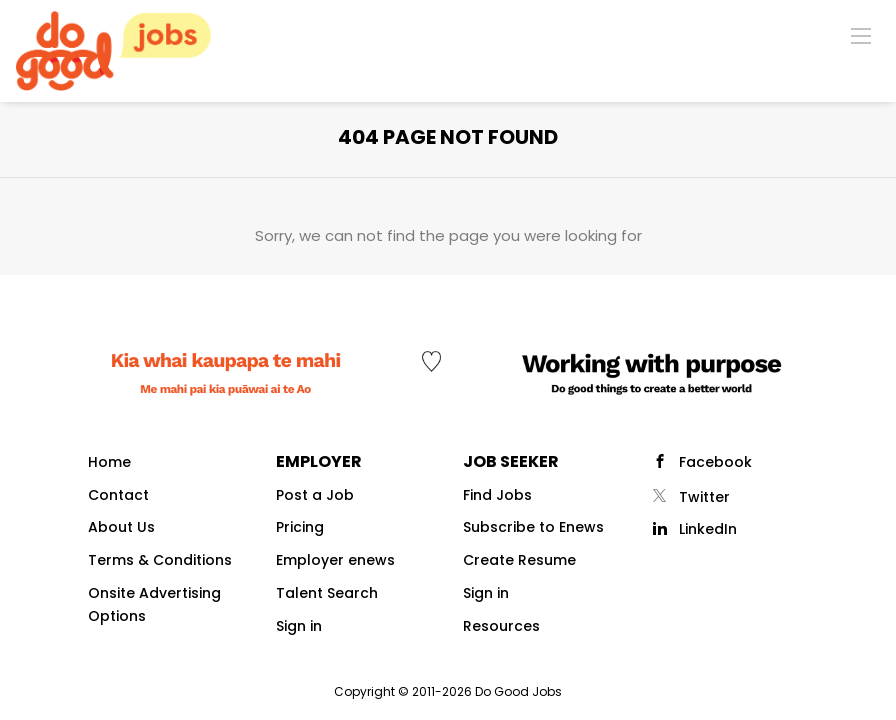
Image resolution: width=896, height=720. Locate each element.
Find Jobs (497, 495)
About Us (121, 527)
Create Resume (519, 560)
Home (109, 462)
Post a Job (315, 495)
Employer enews (335, 560)
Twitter (704, 497)
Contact (118, 495)
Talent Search (327, 593)
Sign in (299, 626)
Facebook (715, 462)
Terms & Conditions (160, 560)
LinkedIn (708, 529)
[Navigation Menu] (861, 35)
